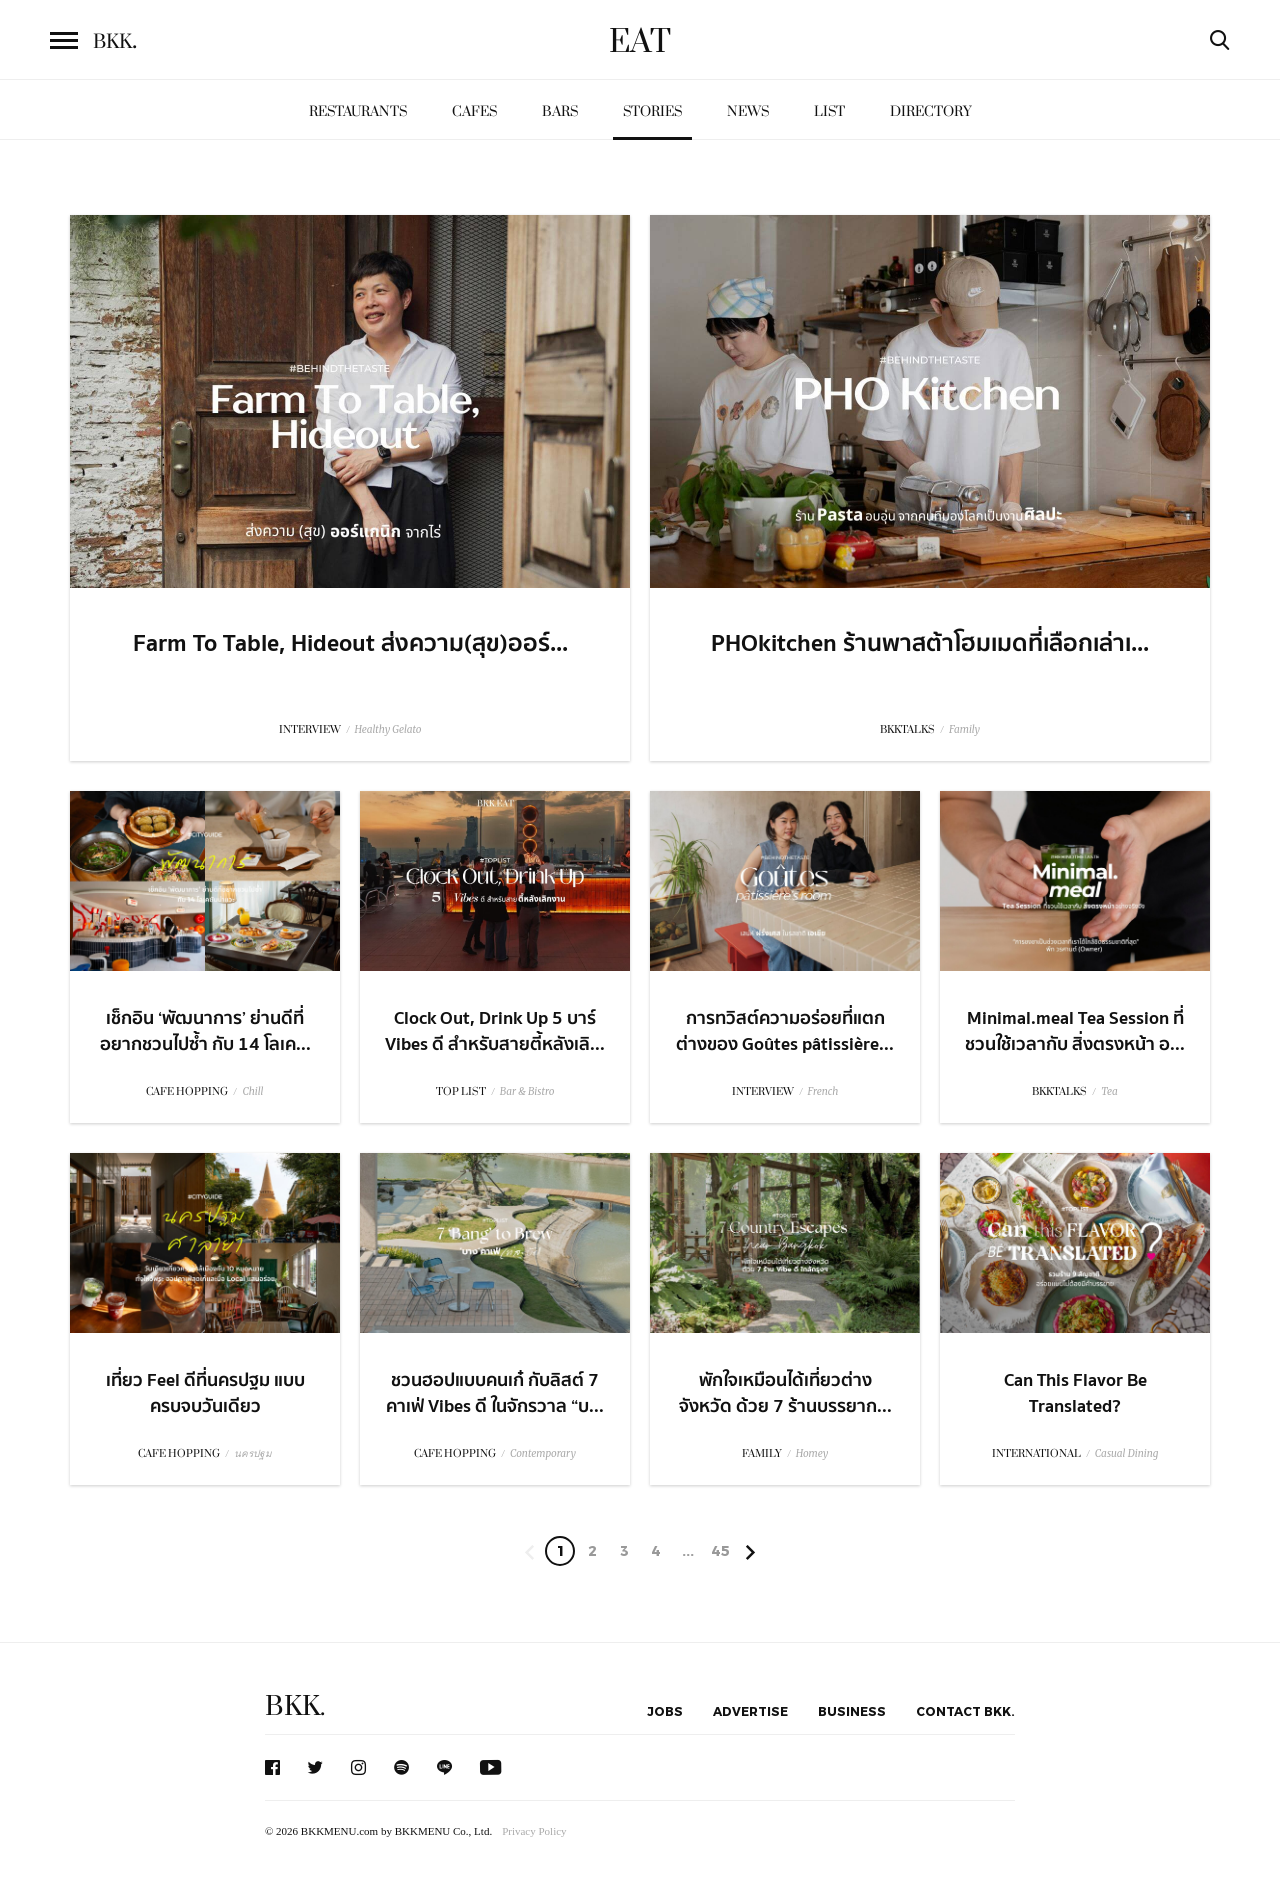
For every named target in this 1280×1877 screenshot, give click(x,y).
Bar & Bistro (527, 1091)
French (823, 1091)
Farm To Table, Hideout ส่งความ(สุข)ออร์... (350, 644)
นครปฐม (253, 1453)
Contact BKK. (965, 1711)
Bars (560, 111)
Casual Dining (1127, 1453)
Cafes (474, 111)
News (748, 111)
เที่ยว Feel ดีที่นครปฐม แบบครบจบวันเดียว (205, 1393)
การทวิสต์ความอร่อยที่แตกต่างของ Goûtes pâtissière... (785, 1031)
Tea (1109, 1091)
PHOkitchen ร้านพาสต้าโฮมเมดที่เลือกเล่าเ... (930, 644)
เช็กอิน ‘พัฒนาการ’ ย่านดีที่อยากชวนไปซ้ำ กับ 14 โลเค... (205, 1031)
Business (852, 1711)
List (829, 111)
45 (720, 1550)
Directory (931, 111)
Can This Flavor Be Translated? (1075, 1393)
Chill (252, 1091)
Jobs (665, 1711)
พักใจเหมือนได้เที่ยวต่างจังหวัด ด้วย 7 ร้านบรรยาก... (785, 1393)
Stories (652, 111)
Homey (812, 1453)
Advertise (750, 1711)
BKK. (295, 1706)
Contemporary (543, 1453)
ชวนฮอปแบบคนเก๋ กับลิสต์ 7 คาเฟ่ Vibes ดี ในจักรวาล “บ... (495, 1393)
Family (964, 729)
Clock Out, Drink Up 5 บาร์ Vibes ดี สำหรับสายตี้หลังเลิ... (495, 1031)
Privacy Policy (534, 1831)
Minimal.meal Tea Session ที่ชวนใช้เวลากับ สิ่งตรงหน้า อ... (1075, 1031)
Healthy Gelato (388, 729)
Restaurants (358, 111)
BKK (115, 42)
